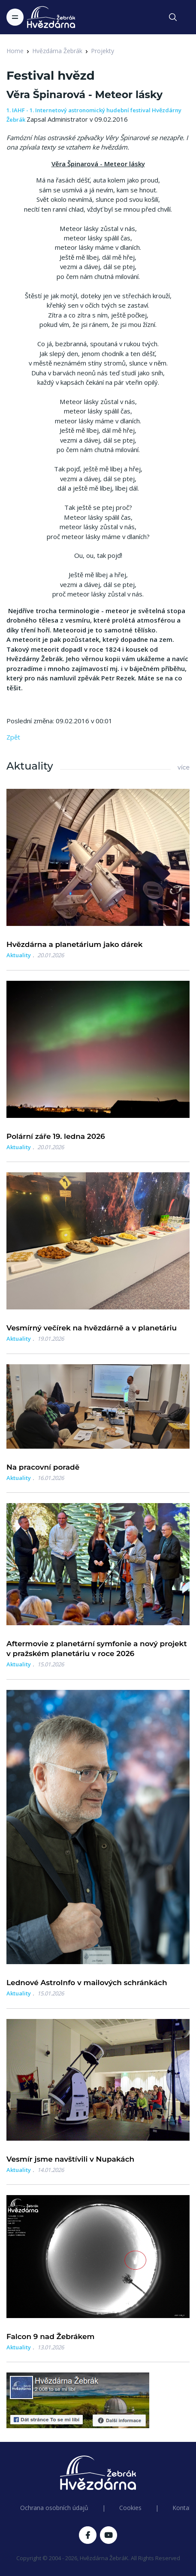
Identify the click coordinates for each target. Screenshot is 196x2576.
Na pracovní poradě (42, 1467)
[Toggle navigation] (15, 17)
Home (15, 51)
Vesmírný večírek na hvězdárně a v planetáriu (91, 1328)
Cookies (130, 2508)
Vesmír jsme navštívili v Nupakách (70, 2159)
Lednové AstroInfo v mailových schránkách (86, 1982)
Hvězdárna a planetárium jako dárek (74, 944)
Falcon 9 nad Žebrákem (50, 2336)
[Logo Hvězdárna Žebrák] (51, 17)
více (184, 767)
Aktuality (18, 955)
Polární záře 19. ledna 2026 (55, 1136)
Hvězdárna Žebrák (57, 51)
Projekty (102, 51)
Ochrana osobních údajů (54, 2508)
